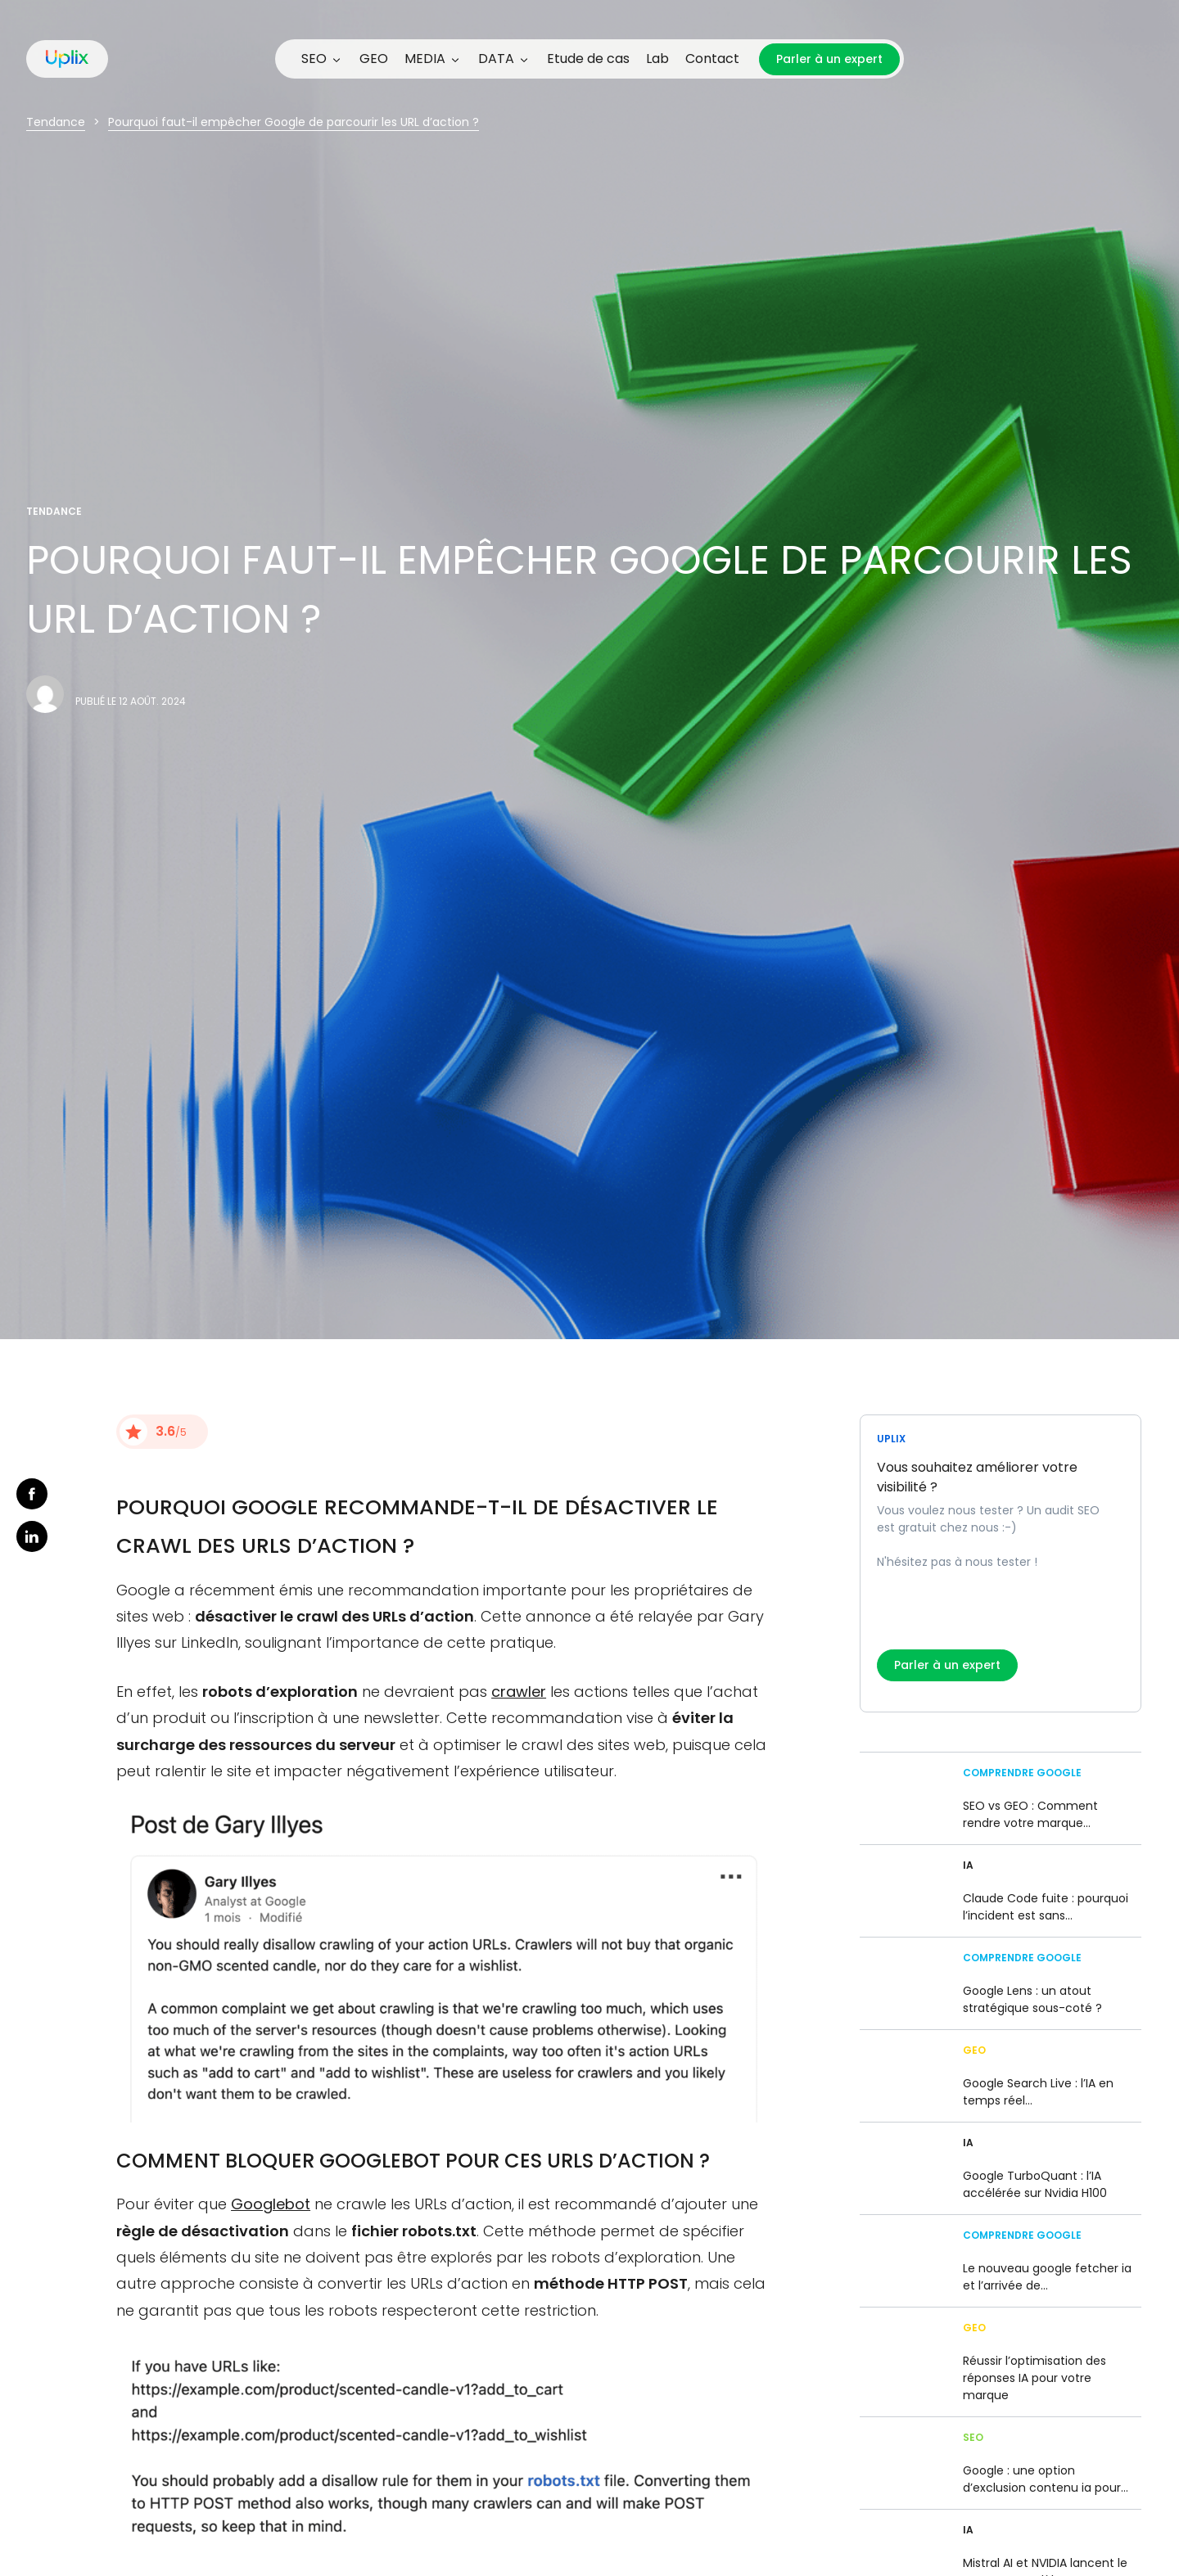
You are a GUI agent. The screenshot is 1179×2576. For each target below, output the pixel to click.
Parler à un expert (829, 59)
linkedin (31, 1536)
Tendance (55, 122)
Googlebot (270, 2204)
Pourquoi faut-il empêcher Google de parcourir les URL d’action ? (293, 122)
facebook (31, 1493)
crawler (518, 1691)
